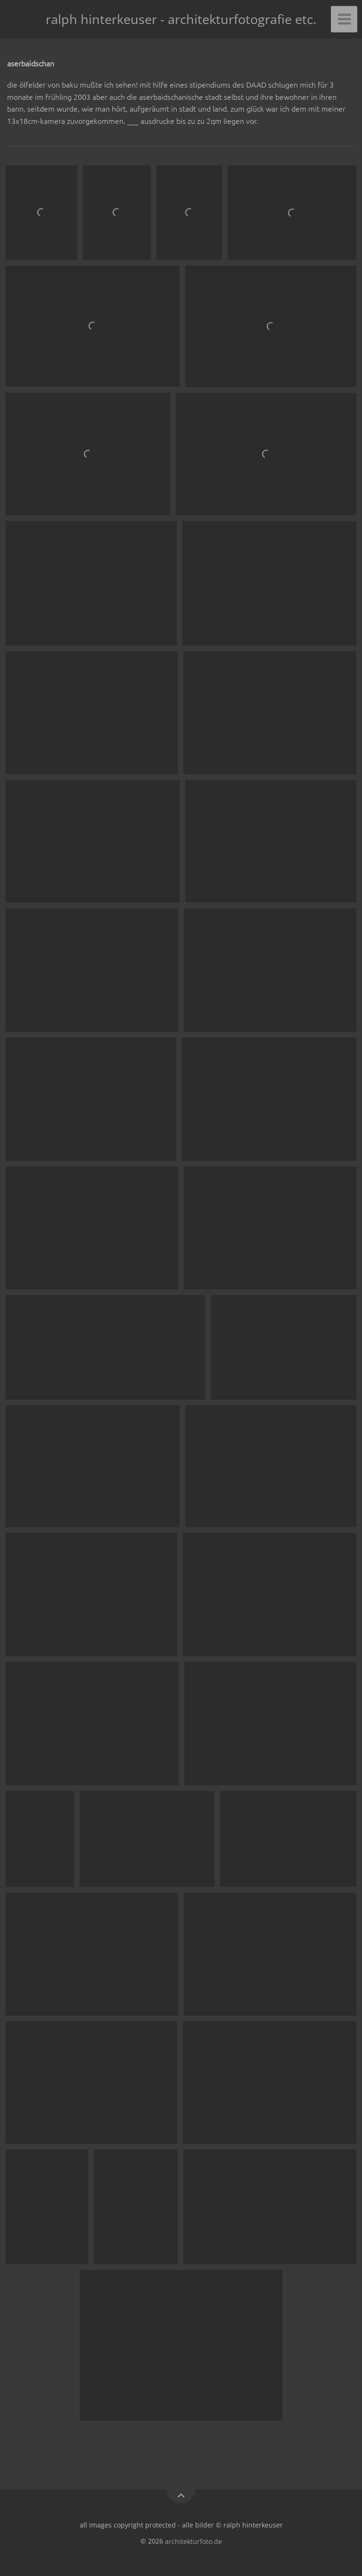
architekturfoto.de (193, 2540)
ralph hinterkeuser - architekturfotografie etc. (181, 19)
